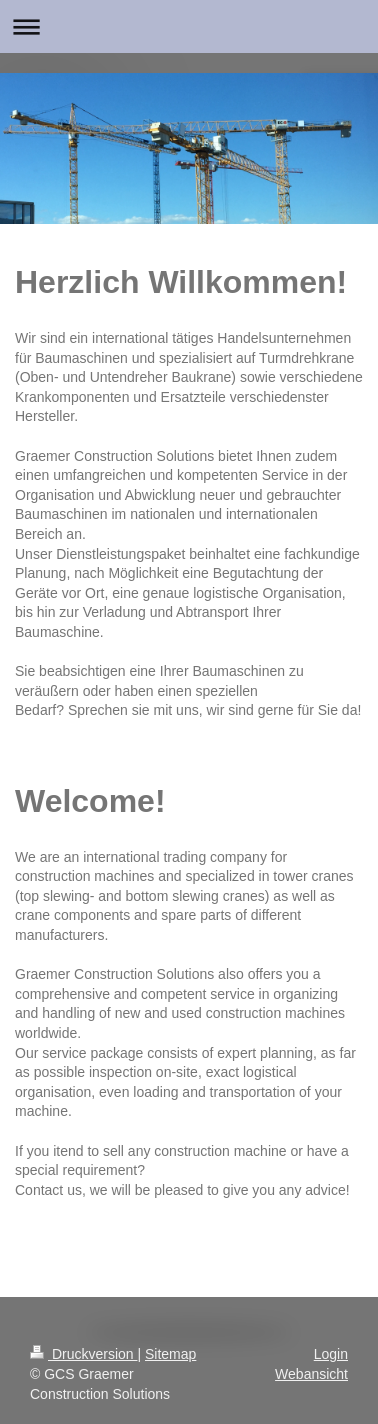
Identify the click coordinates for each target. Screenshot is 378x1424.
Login (331, 1354)
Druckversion (83, 1354)
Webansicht (311, 1374)
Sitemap (170, 1354)
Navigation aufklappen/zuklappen (189, 26)
